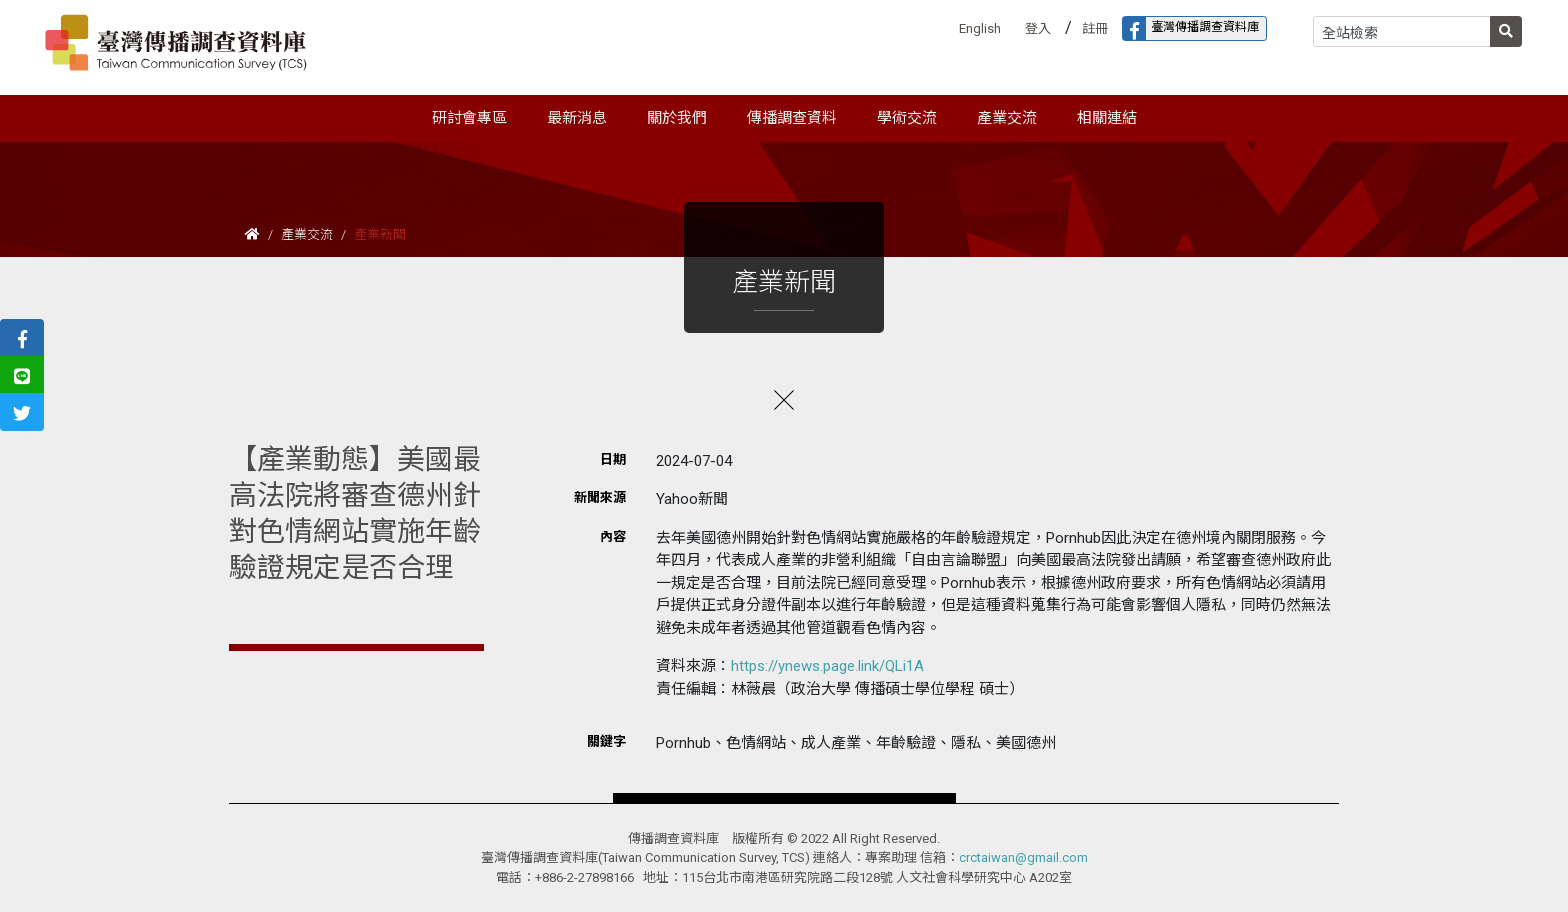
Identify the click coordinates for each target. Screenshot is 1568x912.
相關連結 (1107, 118)
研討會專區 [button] (469, 118)
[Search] (1402, 31)
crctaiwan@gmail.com (1023, 857)
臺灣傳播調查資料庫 (1191, 28)
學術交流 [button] (907, 118)
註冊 (1095, 28)
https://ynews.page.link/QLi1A (827, 666)
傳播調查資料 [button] (792, 118)
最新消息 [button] (577, 118)
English (980, 28)
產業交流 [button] (1007, 118)
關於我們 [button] (677, 118)
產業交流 (307, 234)
